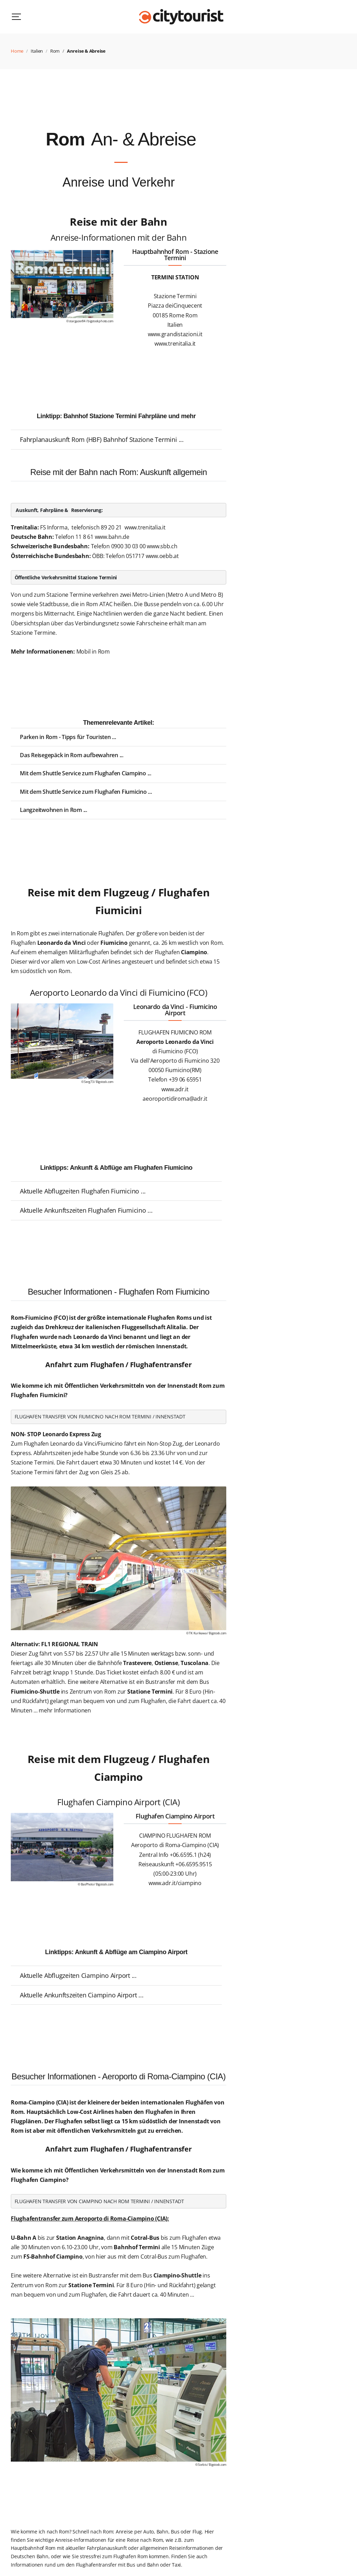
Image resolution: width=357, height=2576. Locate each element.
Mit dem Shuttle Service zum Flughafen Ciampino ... (85, 773)
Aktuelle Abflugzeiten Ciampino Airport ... (78, 1975)
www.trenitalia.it (145, 527)
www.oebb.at (162, 556)
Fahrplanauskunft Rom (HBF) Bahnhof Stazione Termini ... (102, 439)
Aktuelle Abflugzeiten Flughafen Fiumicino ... (83, 1191)
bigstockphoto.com (100, 321)
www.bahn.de (112, 537)
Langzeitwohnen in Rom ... (53, 810)
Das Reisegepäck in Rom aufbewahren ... (71, 755)
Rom (55, 51)
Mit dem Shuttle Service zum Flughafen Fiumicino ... (86, 792)
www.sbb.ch (162, 546)
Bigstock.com (104, 1081)
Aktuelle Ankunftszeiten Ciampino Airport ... (81, 1995)
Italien (37, 51)
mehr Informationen (65, 1710)
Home (17, 51)
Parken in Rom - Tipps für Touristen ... (68, 737)
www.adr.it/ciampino (175, 1883)
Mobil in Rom (93, 651)
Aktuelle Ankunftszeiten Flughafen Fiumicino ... (86, 1210)
